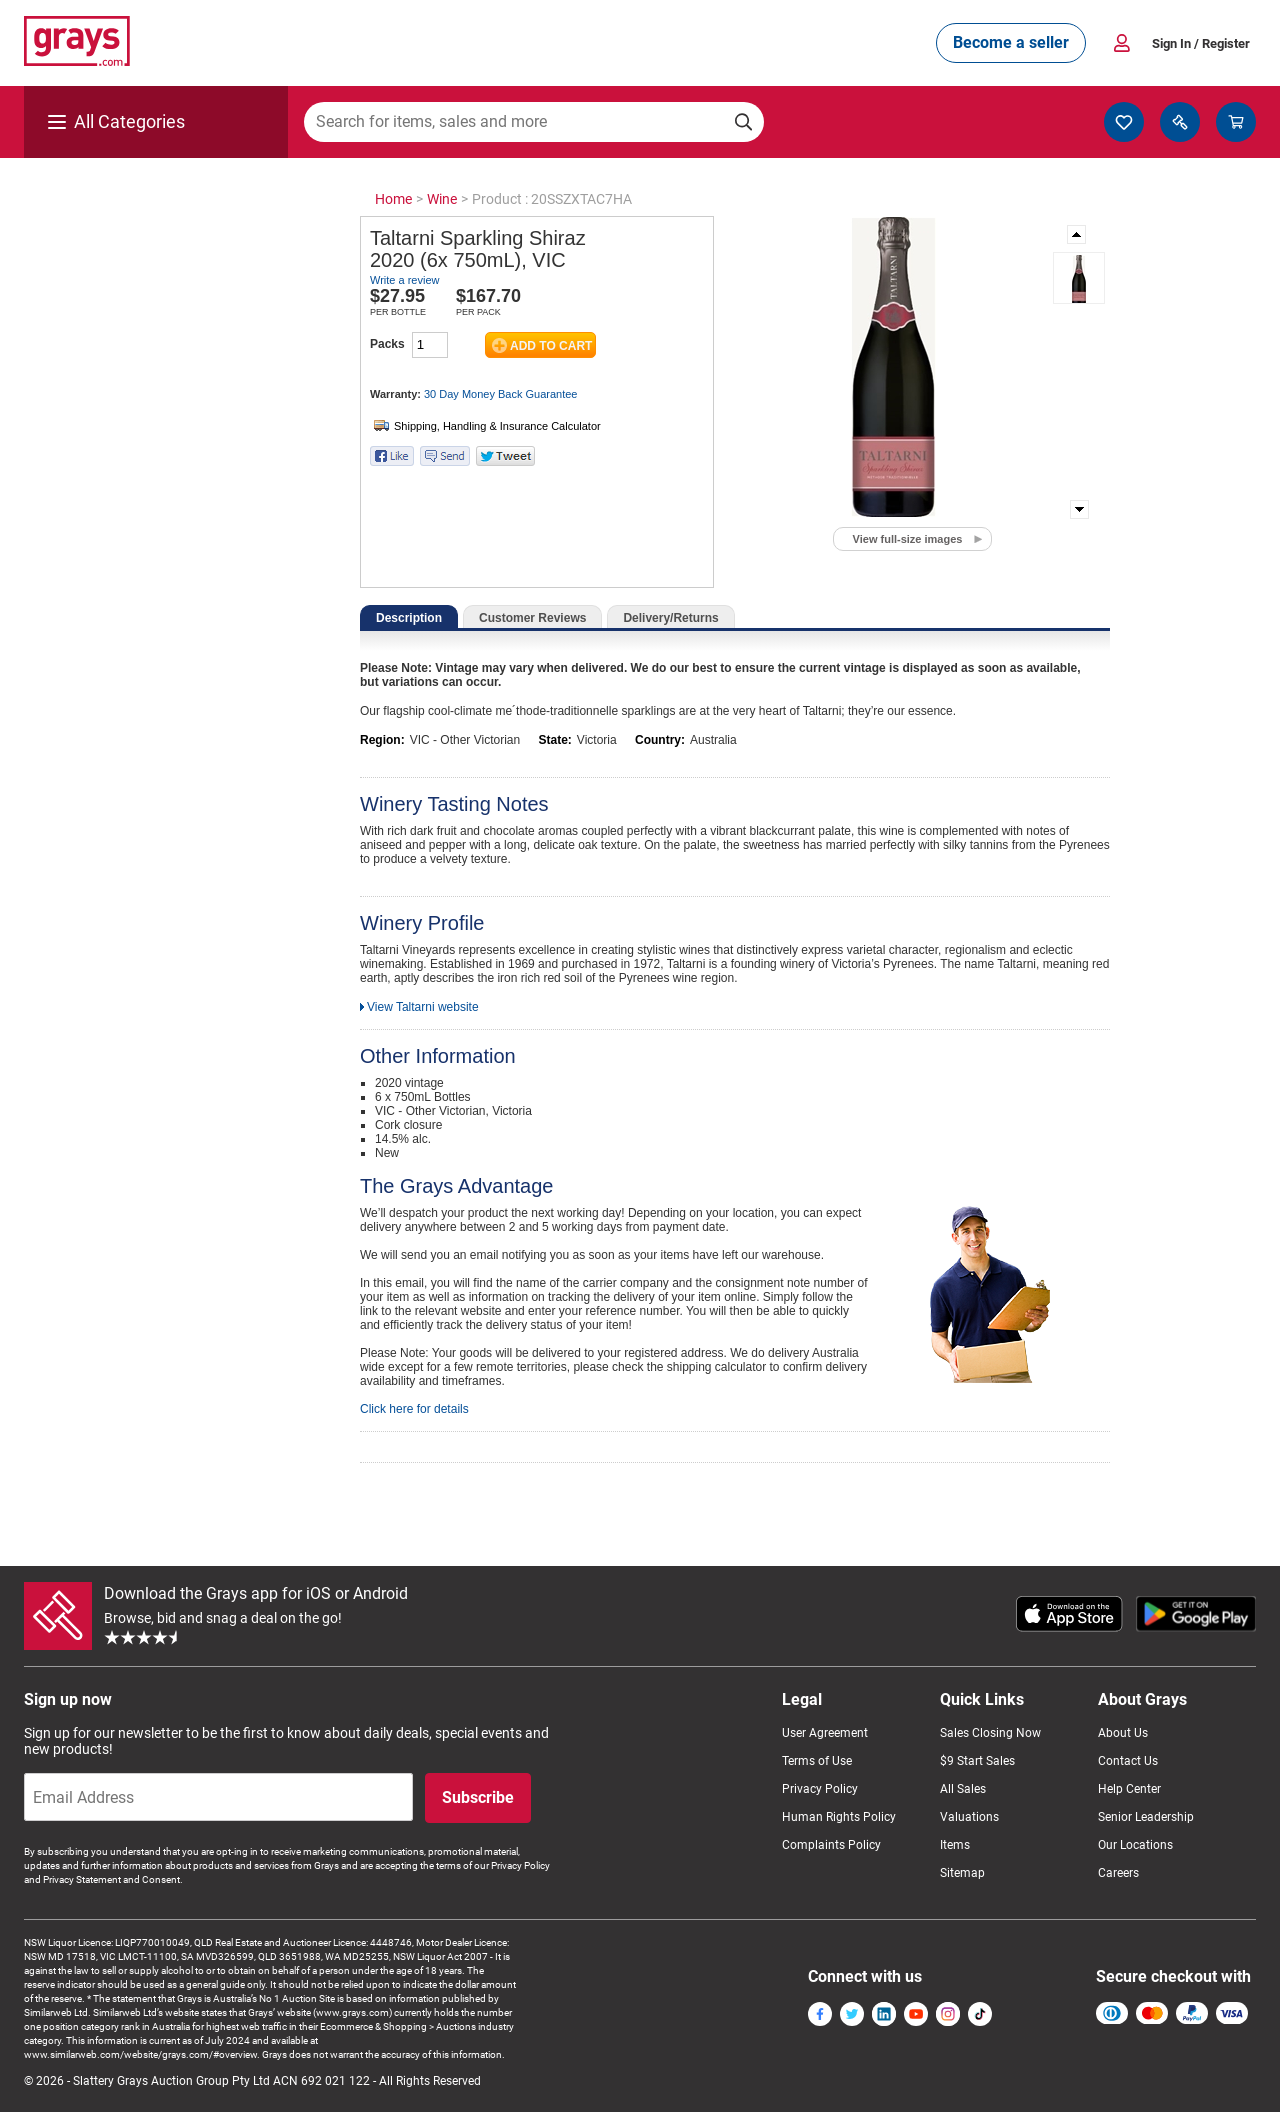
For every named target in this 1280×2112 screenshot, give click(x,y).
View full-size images (908, 539)
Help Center (1129, 1789)
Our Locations (1135, 1845)
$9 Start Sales (977, 1761)
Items (955, 1845)
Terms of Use (817, 1761)
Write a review (404, 280)
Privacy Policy (820, 1789)
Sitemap (962, 1873)
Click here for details (414, 1409)
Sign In (1201, 43)
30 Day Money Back (500, 394)
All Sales (963, 1789)
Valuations (969, 1817)
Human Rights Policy (839, 1817)
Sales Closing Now (990, 1733)
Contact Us (1128, 1761)
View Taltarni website (423, 1007)
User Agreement (825, 1733)
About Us (1123, 1733)
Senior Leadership (1146, 1817)
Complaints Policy (831, 1845)
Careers (1118, 1873)
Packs (387, 344)
